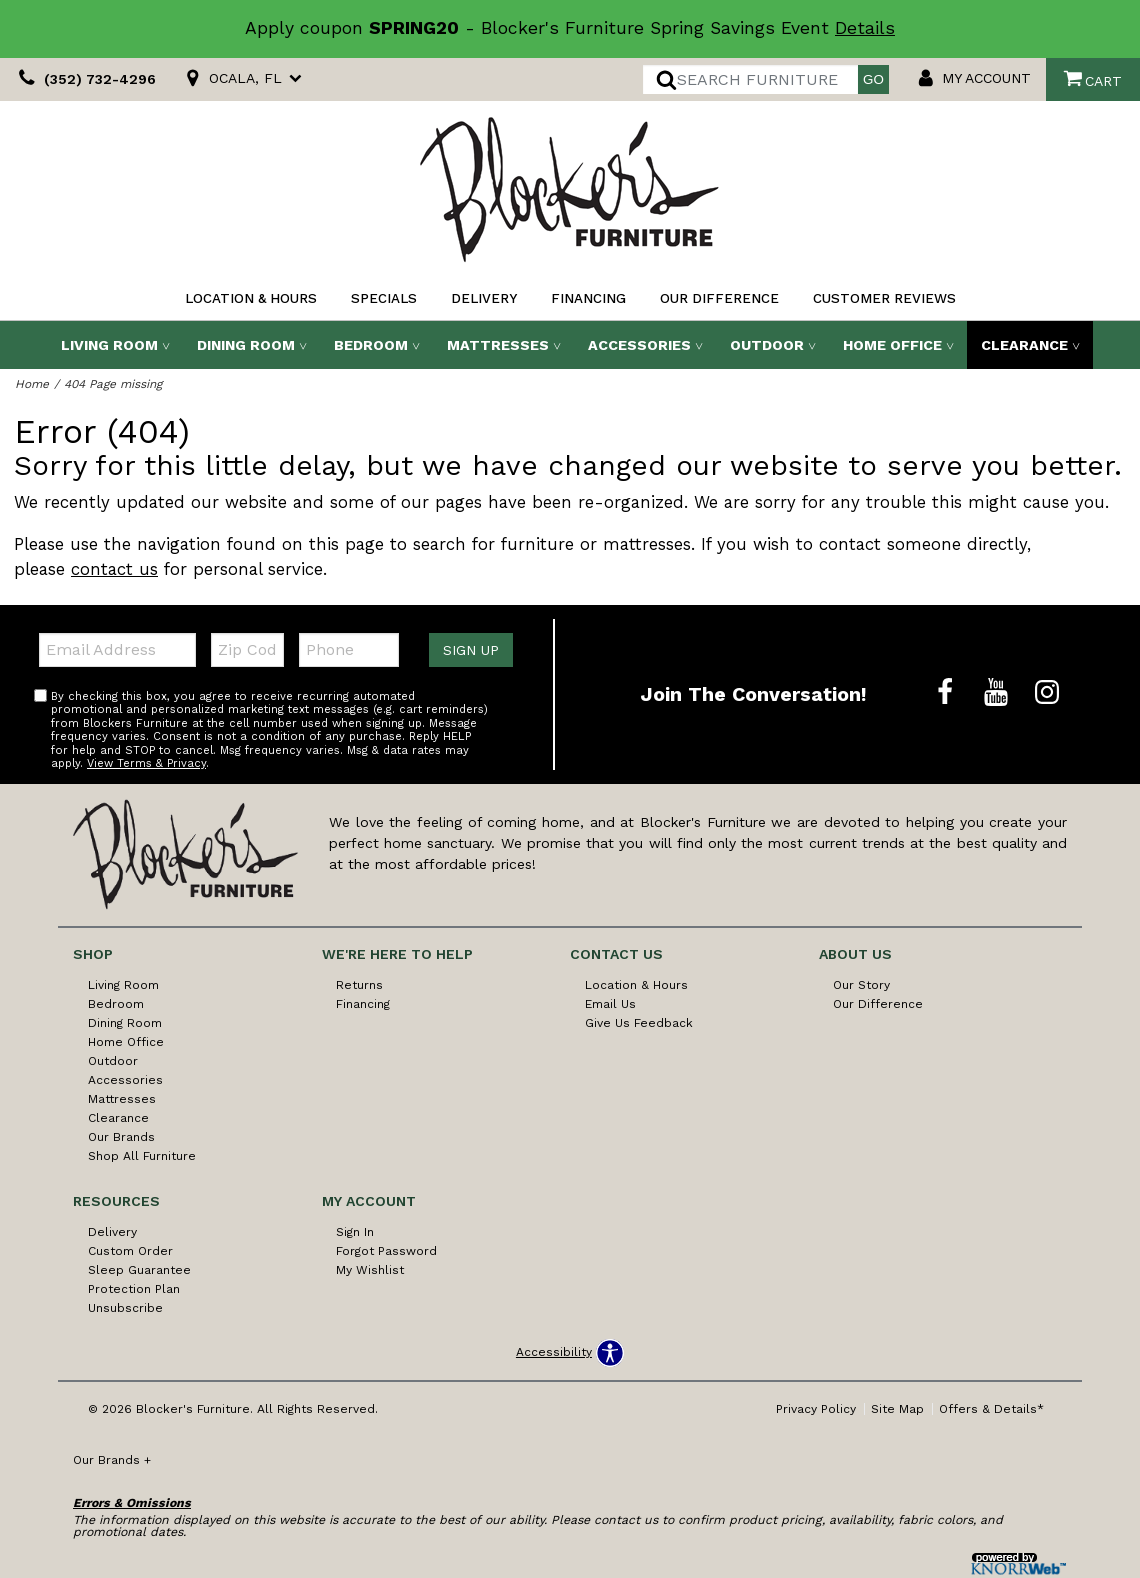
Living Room (109, 345)
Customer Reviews (884, 298)
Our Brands (121, 1137)
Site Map (897, 1409)
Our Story (861, 985)
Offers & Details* (991, 1409)
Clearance (1024, 345)
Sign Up (471, 650)
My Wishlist (370, 1270)
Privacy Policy (816, 1409)
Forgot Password (386, 1251)
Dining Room (246, 345)
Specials (384, 298)
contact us (114, 569)
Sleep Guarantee (139, 1270)
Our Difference (719, 298)
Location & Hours (251, 298)
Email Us (610, 1004)
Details (865, 28)
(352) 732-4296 (84, 79)
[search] (750, 79)
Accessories (639, 345)
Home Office (892, 345)
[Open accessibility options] (570, 1353)
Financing (588, 298)
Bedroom (371, 345)
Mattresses (498, 345)
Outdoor (767, 345)
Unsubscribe (125, 1308)
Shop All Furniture (142, 1156)
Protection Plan (134, 1289)
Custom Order (130, 1251)
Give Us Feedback (639, 1023)
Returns (359, 985)
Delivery (484, 298)
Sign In (355, 1232)
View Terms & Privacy (146, 763)
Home (32, 384)
